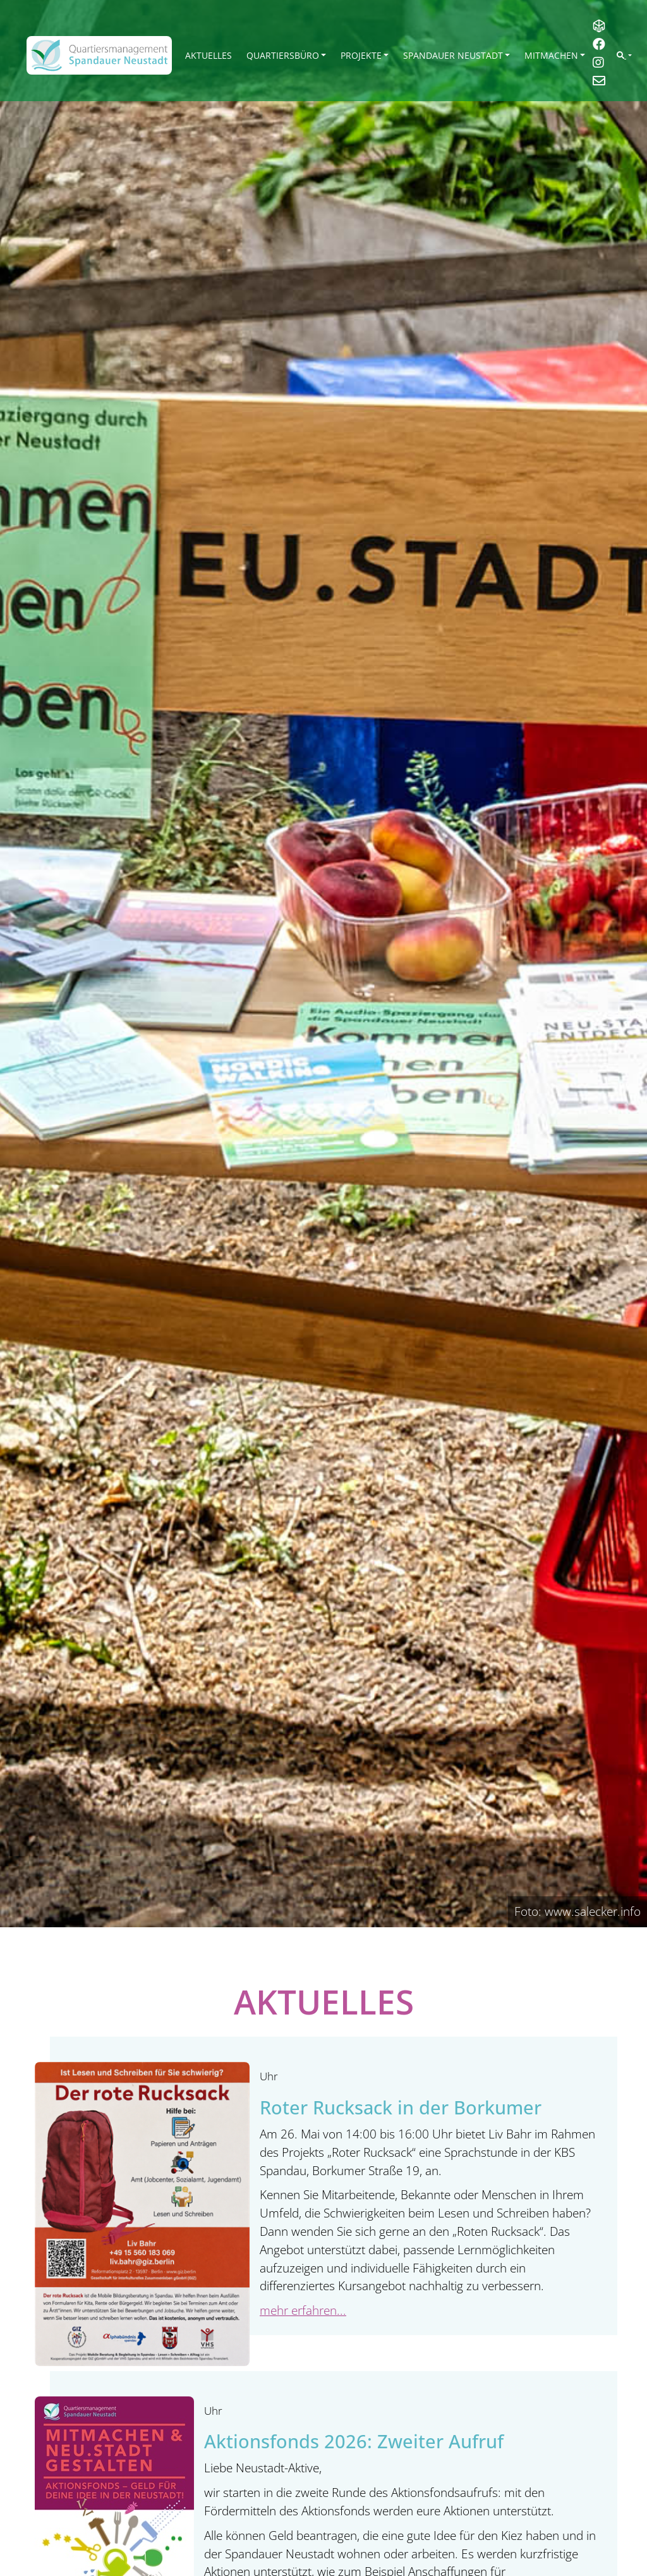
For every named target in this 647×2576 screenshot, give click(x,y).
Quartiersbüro (282, 55)
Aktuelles (208, 55)
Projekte (361, 55)
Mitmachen (551, 55)
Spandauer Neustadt (453, 55)
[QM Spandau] (99, 55)
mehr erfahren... (303, 2310)
